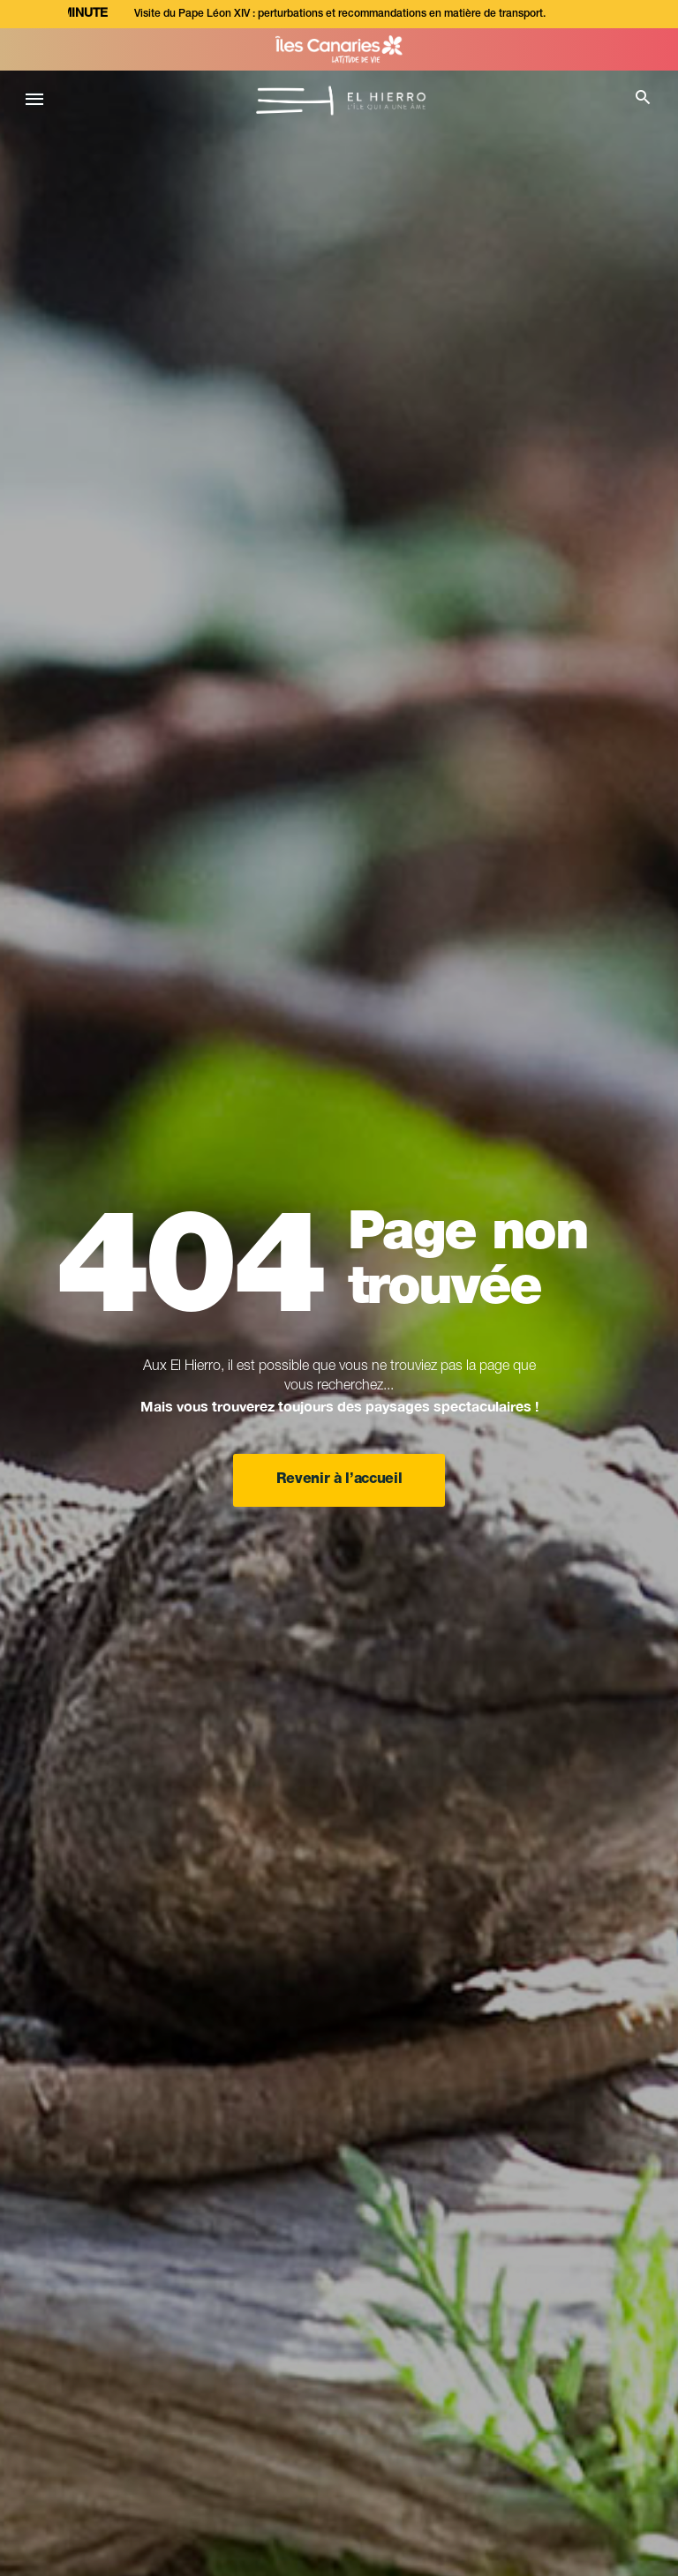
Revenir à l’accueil (339, 1480)
